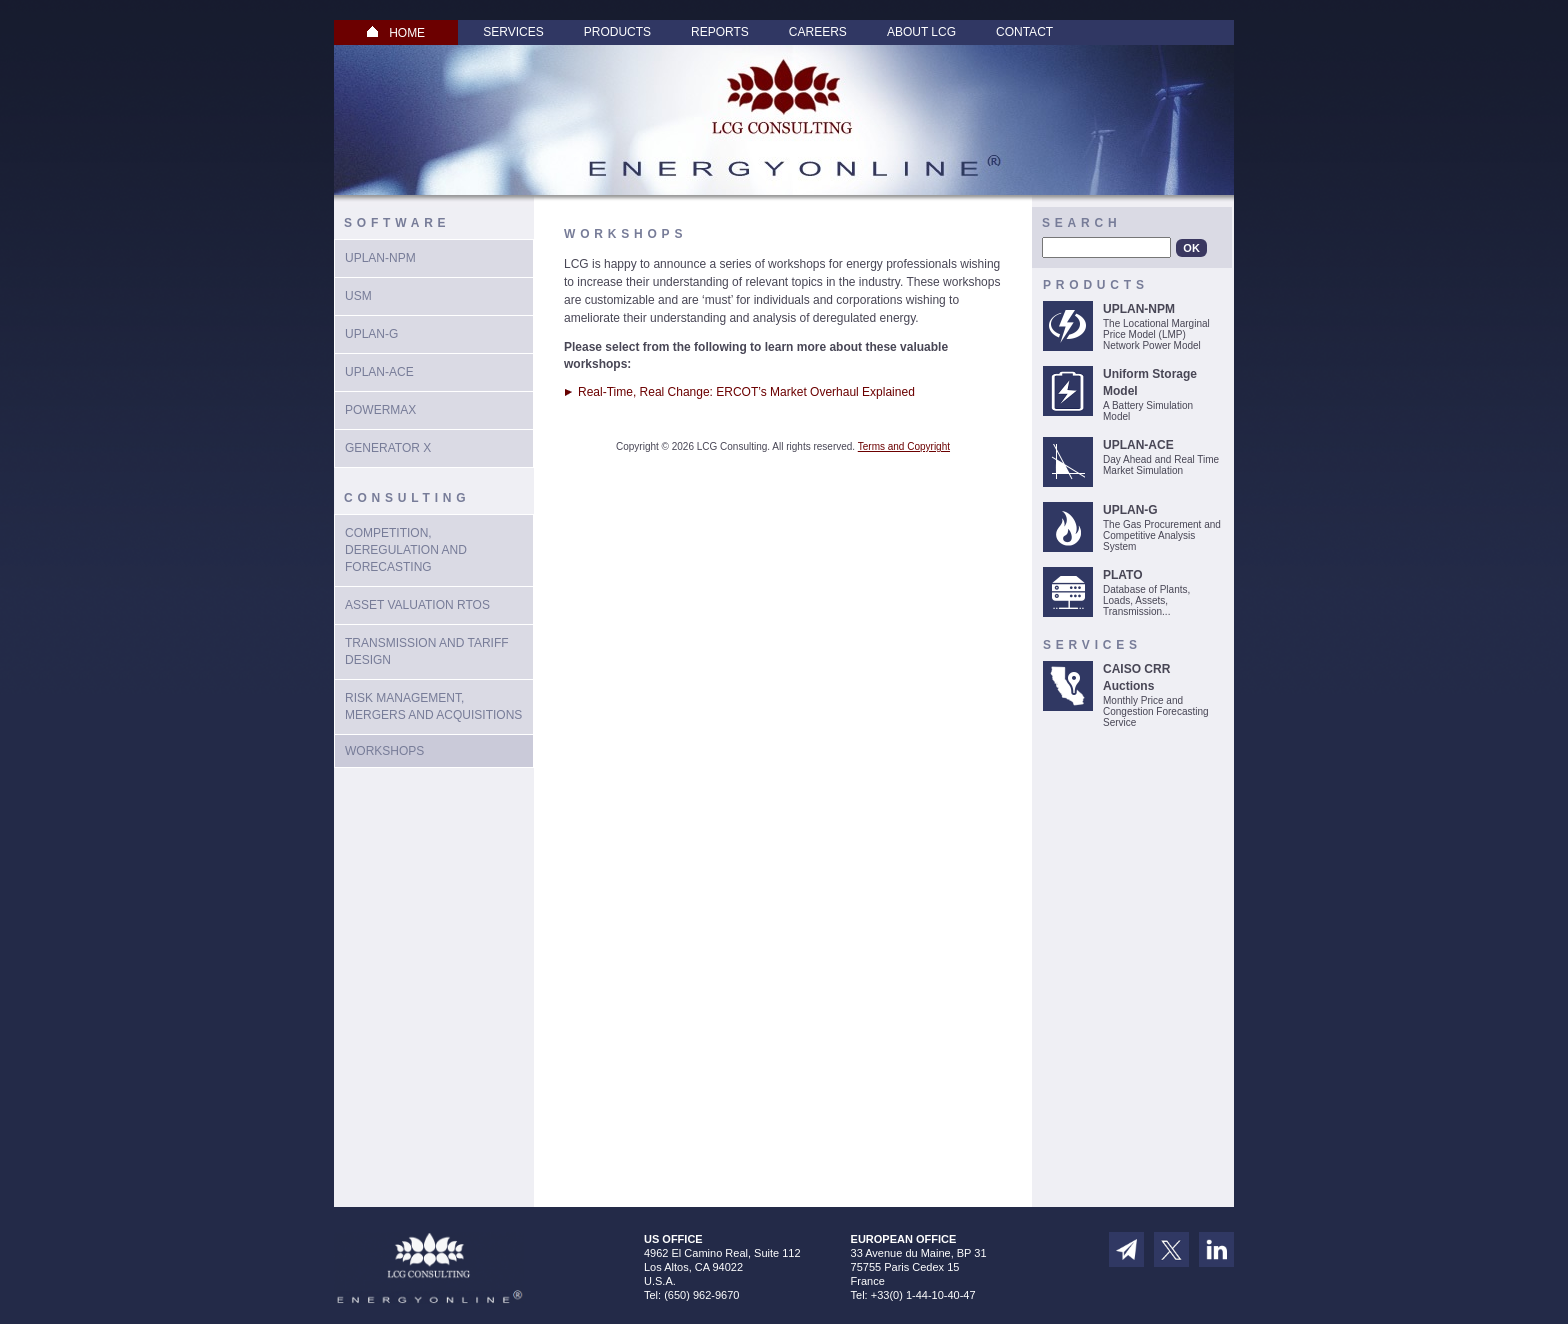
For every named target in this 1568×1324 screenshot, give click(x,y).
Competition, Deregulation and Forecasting (406, 550)
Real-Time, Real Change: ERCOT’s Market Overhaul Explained (746, 392)
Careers (818, 32)
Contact (1024, 32)
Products (617, 32)
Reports (720, 32)
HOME (396, 33)
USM (358, 296)
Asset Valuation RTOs (417, 605)
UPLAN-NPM (380, 258)
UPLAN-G (1130, 510)
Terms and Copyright (904, 446)
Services (513, 32)
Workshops (384, 751)
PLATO (1123, 575)
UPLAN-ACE (379, 372)
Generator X (388, 448)
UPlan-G (371, 334)
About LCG (921, 32)
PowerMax (380, 410)
